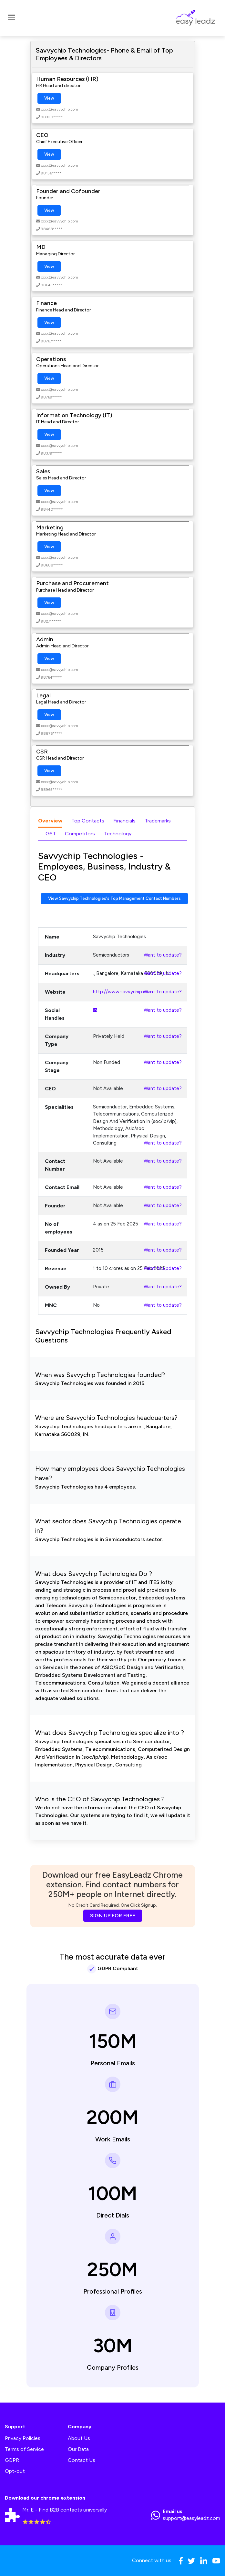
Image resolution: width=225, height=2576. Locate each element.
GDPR (12, 2460)
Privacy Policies (22, 2438)
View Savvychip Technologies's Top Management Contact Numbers (114, 898)
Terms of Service (24, 2449)
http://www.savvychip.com (123, 992)
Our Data (78, 2449)
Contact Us (81, 2460)
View (49, 98)
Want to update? (163, 955)
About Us (79, 2438)
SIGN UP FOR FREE (112, 1915)
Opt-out (15, 2471)
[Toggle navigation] (11, 18)
